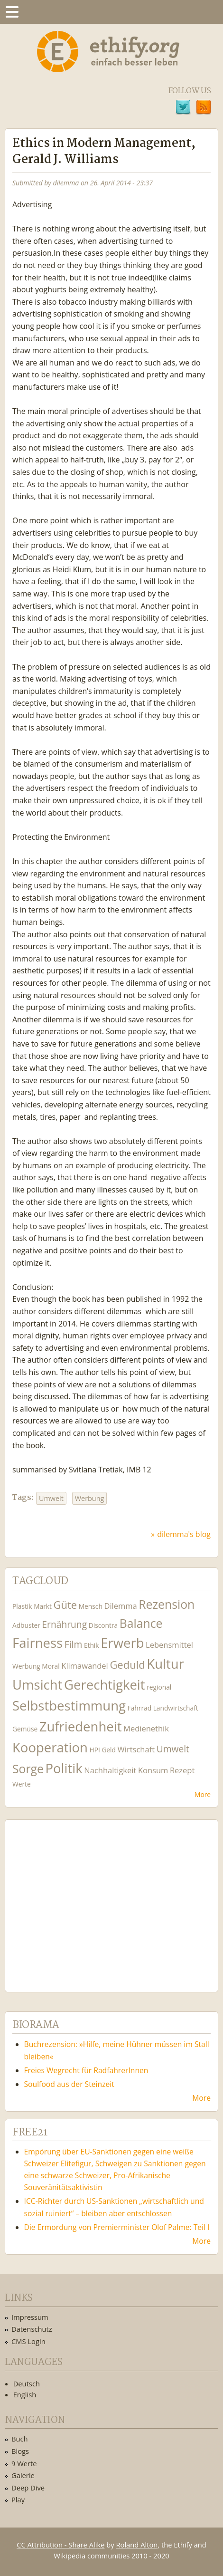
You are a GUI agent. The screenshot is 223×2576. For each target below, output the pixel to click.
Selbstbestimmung (69, 1705)
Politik (64, 1768)
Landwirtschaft (175, 1707)
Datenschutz (31, 2329)
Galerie (23, 2475)
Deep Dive (28, 2487)
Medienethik (146, 1728)
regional (159, 1687)
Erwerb (122, 1643)
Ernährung (64, 1624)
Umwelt (51, 1498)
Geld (109, 1749)
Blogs (20, 2451)
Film (73, 1644)
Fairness (37, 1643)
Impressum (29, 2317)
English (25, 2394)
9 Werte (24, 2463)
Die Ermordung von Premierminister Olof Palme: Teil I (117, 2227)
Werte (21, 1783)
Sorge (28, 1769)
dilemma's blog (184, 1534)
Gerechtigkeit (104, 1684)
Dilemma (120, 1605)
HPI (95, 1749)
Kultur (165, 1663)
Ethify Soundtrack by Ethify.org (83, 1898)
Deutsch (26, 2383)
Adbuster (26, 1625)
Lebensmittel (169, 1644)
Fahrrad (139, 1707)
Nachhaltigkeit (110, 1770)
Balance (141, 1623)
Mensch (90, 1606)
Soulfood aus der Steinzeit (69, 2084)
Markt (43, 1606)
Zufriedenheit (80, 1726)
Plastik (22, 1606)
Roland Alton (137, 2544)
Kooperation (50, 1747)
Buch (19, 2438)
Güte (65, 1604)
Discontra (103, 1625)
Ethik (91, 1645)
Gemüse (24, 1728)
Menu (12, 12)
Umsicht (37, 1684)
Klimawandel (84, 1665)
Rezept (182, 1770)
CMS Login (28, 2341)
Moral (50, 1666)
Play (18, 2499)
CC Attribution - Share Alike (60, 2544)
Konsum (153, 1770)
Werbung (89, 1498)
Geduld (127, 1664)
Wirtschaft (136, 1749)
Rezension (167, 1604)
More (203, 1794)
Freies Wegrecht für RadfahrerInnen (86, 2070)
